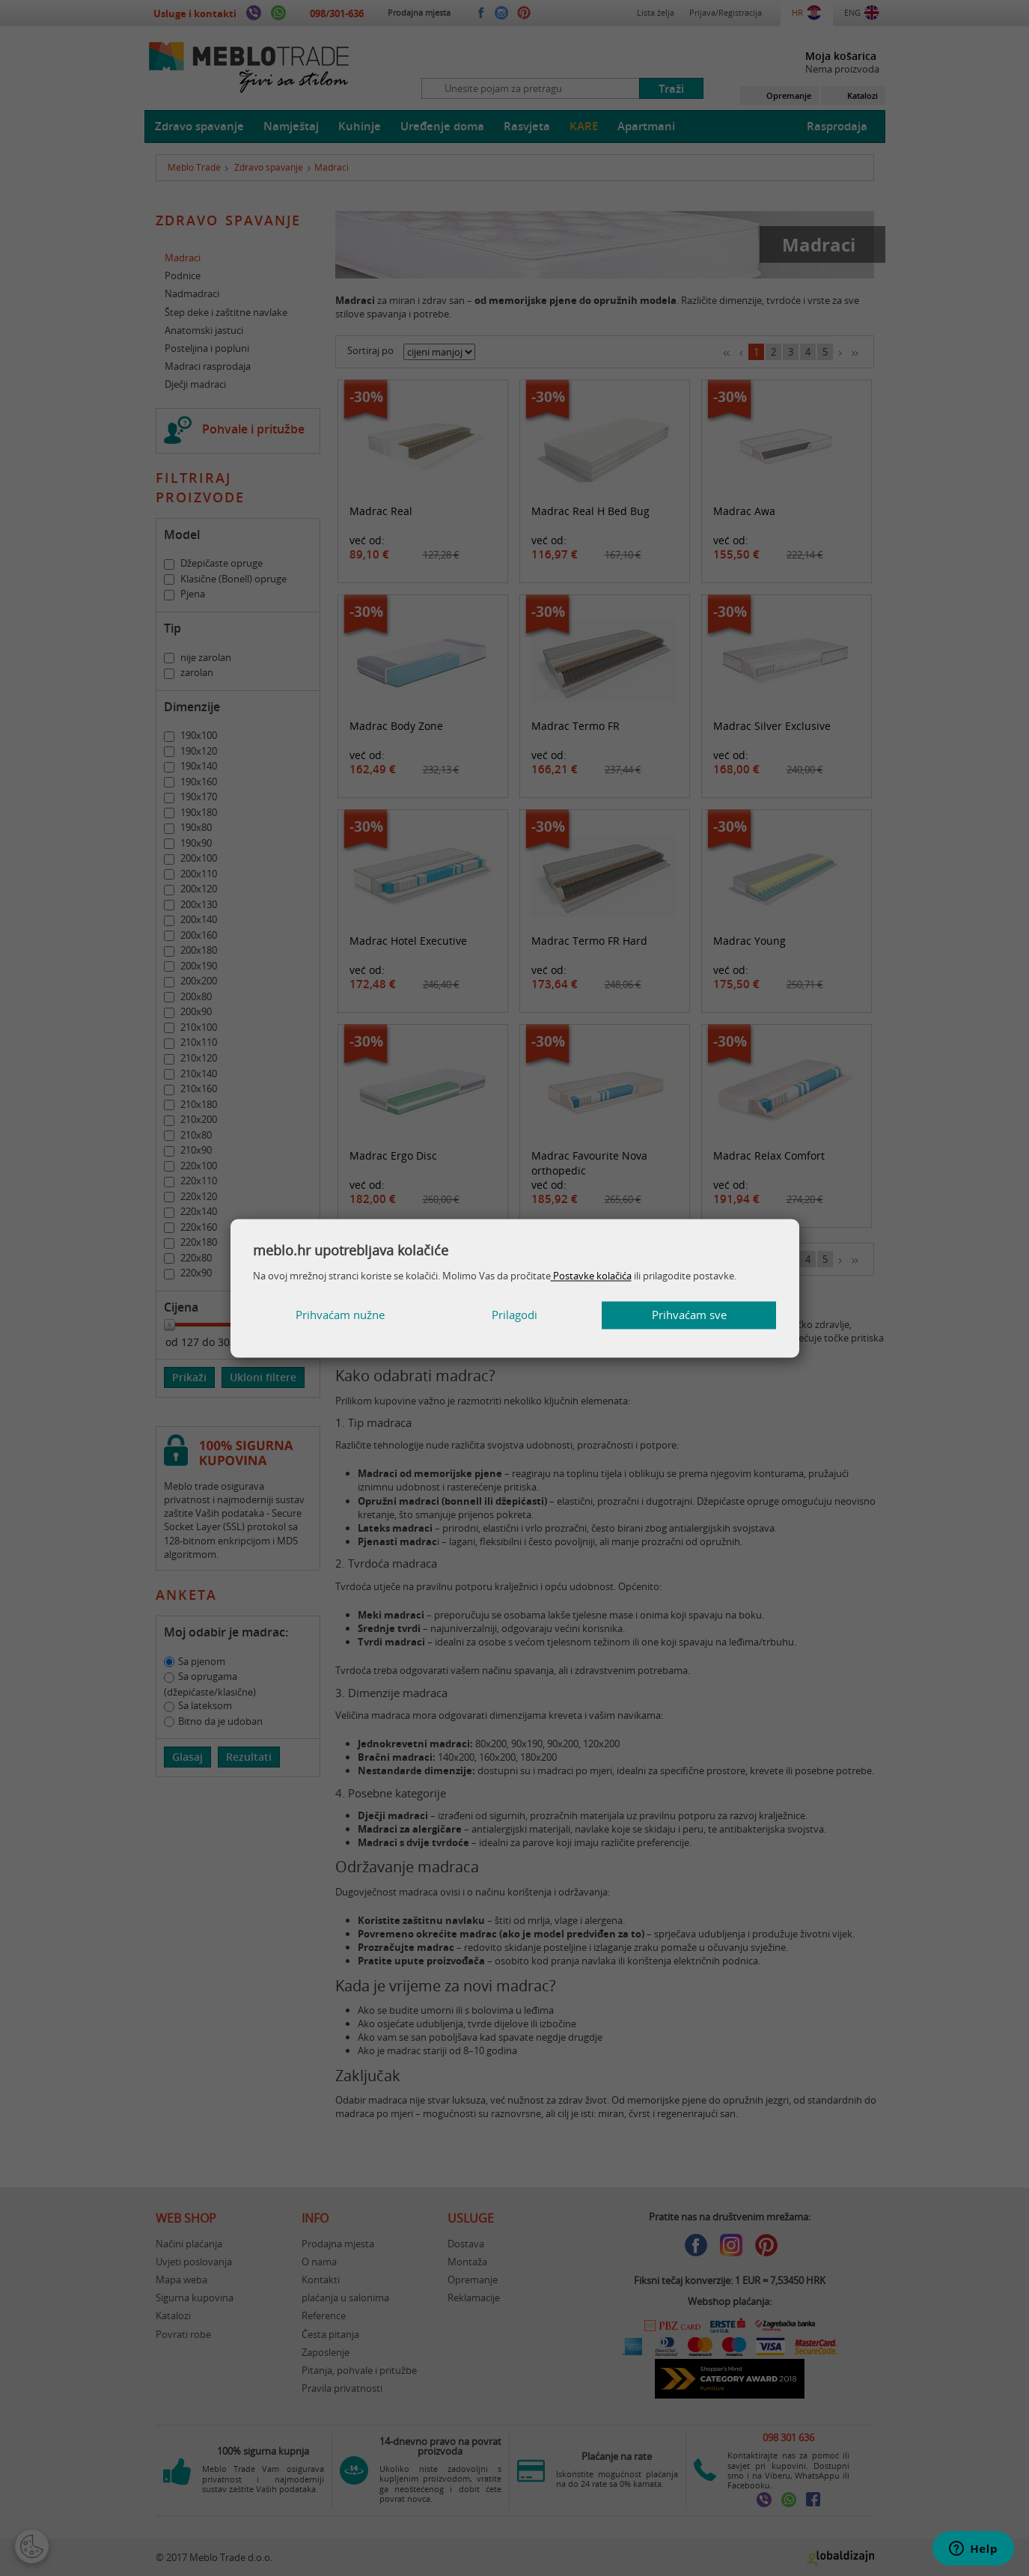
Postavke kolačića (591, 1275)
